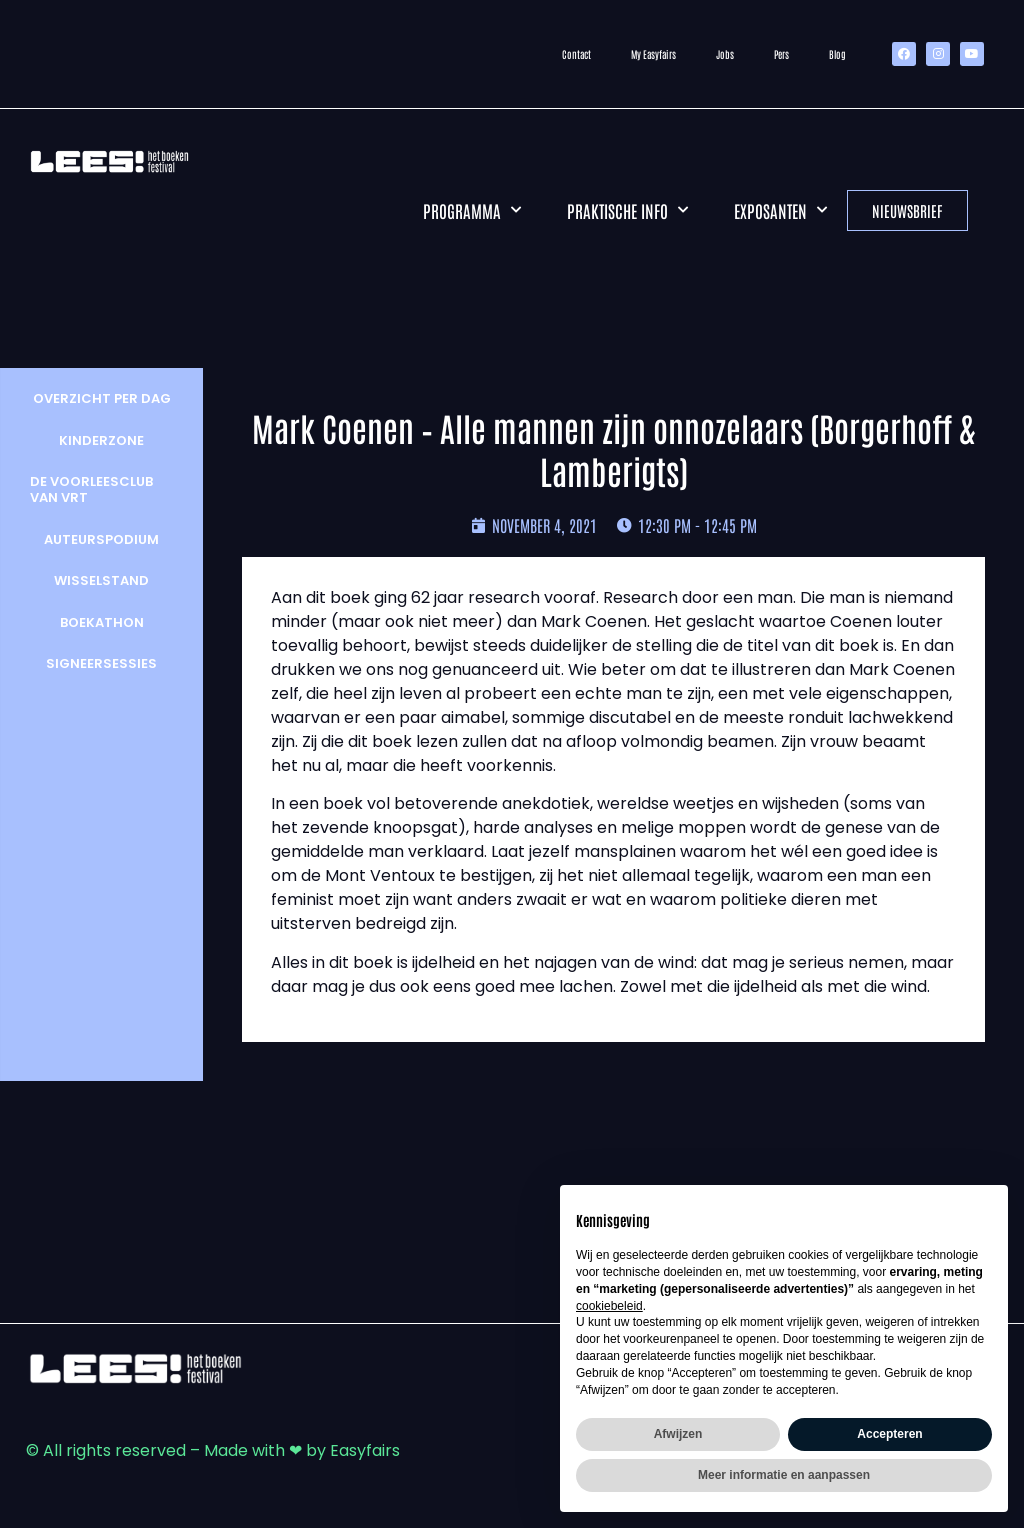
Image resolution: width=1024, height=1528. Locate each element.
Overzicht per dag (98, 398)
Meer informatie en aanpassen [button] (784, 1475)
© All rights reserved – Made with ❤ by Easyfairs (213, 1450)
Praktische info (627, 210)
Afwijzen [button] (678, 1434)
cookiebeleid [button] (609, 1306)
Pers (781, 53)
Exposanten (780, 210)
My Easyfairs (653, 53)
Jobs (725, 53)
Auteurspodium (97, 539)
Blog (837, 53)
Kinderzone (97, 440)
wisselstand (97, 580)
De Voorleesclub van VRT (87, 489)
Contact (576, 53)
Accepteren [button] (889, 1434)
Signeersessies (97, 663)
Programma (472, 210)
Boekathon (98, 622)
